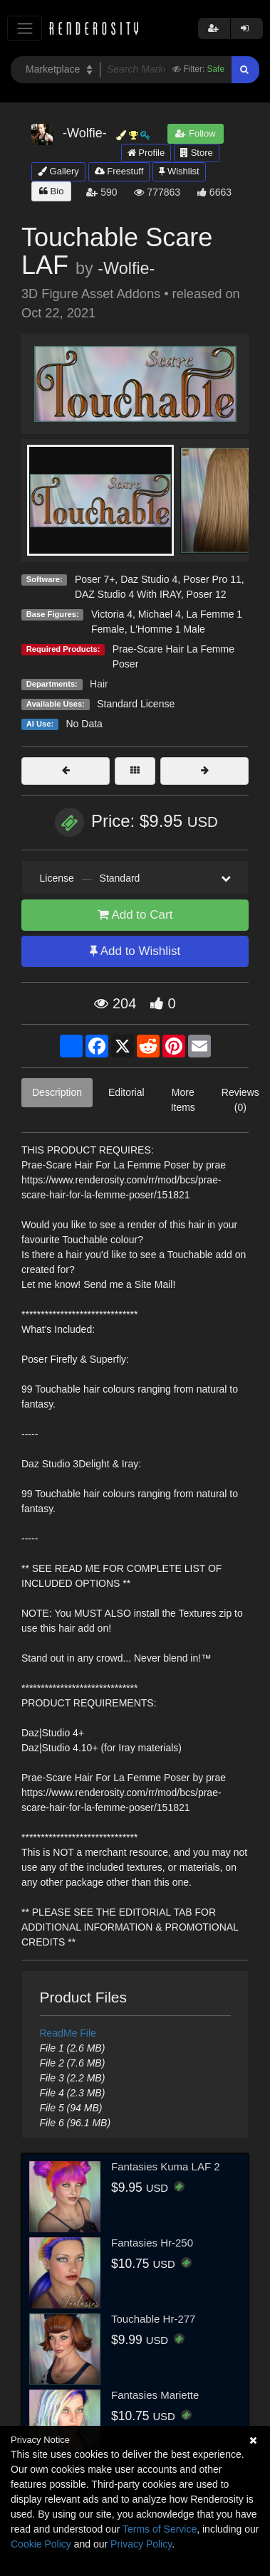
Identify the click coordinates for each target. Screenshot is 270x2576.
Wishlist (179, 171)
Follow (195, 133)
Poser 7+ (95, 579)
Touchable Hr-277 (153, 2319)
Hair (99, 684)
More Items (183, 1100)
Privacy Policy (141, 2544)
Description (57, 1092)
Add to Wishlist (135, 951)
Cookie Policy (41, 2544)
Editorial (126, 1092)
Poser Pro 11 (212, 579)
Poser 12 (207, 594)
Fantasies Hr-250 (152, 2243)
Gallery (58, 171)
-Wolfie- (126, 268)
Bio (51, 191)
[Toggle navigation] (24, 28)
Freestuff (119, 171)
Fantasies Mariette (155, 2395)
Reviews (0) (240, 1100)
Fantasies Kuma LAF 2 (165, 2166)
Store (196, 152)
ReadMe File (68, 2033)
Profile (146, 152)
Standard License (136, 703)
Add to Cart (135, 915)
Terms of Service (160, 2529)
